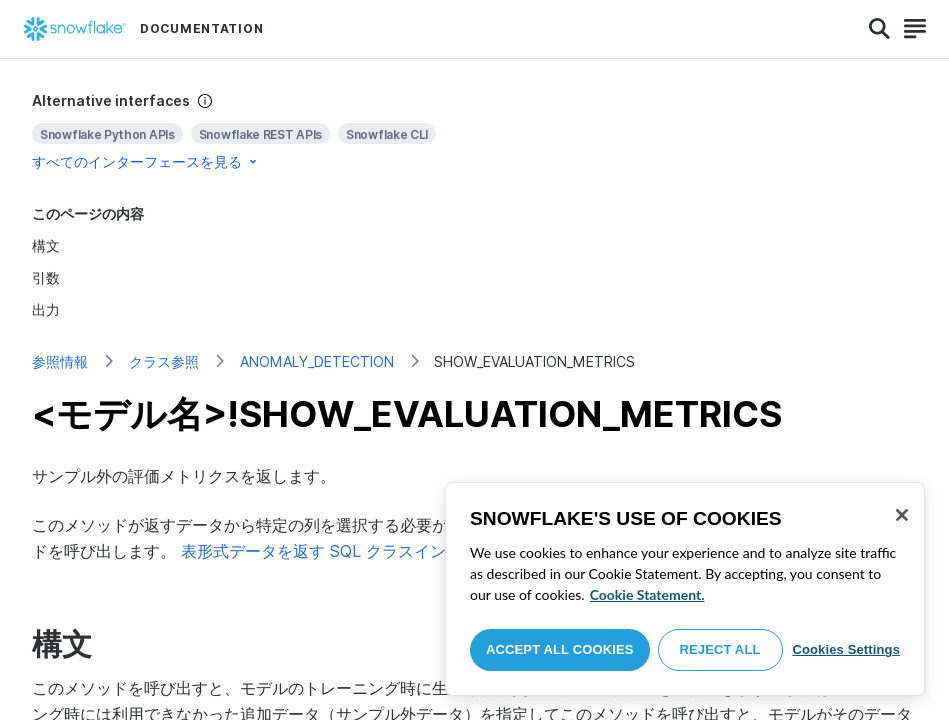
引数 (46, 277)
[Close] (902, 515)
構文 (46, 245)
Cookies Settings (846, 649)
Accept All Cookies (560, 649)
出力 (46, 309)
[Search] (879, 29)
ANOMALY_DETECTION (317, 361)
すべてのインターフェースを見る (146, 161)
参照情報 (60, 361)
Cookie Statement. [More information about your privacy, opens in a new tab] (647, 594)
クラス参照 (164, 361)
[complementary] (474, 131)
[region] (685, 589)
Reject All (720, 649)
